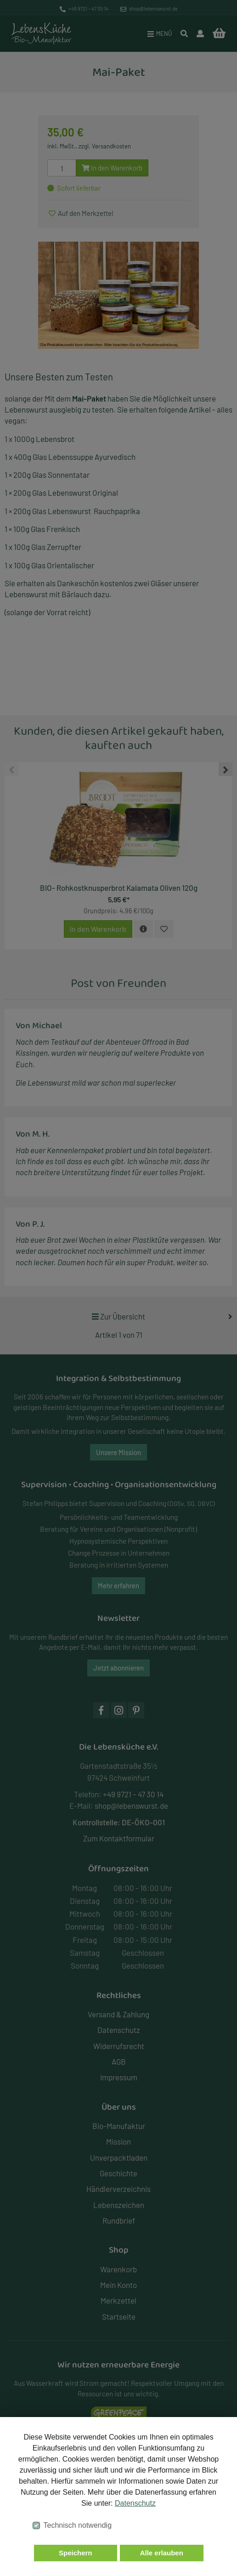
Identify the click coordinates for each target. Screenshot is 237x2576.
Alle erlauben (161, 2553)
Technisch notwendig (78, 2525)
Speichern (75, 2553)
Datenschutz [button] (135, 2503)
